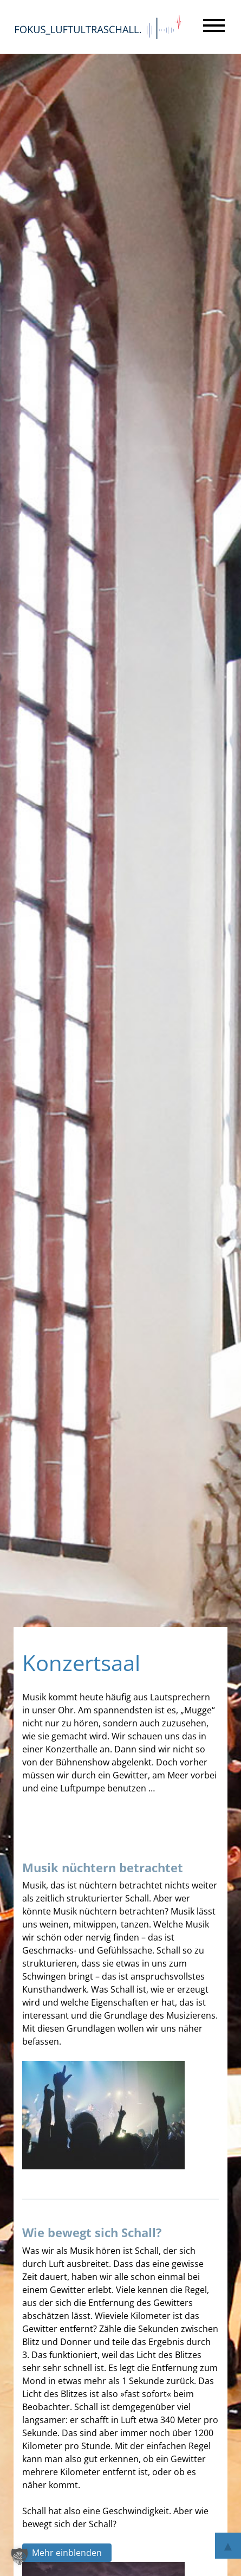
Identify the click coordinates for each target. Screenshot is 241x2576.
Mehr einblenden (67, 2553)
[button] (19, 2556)
